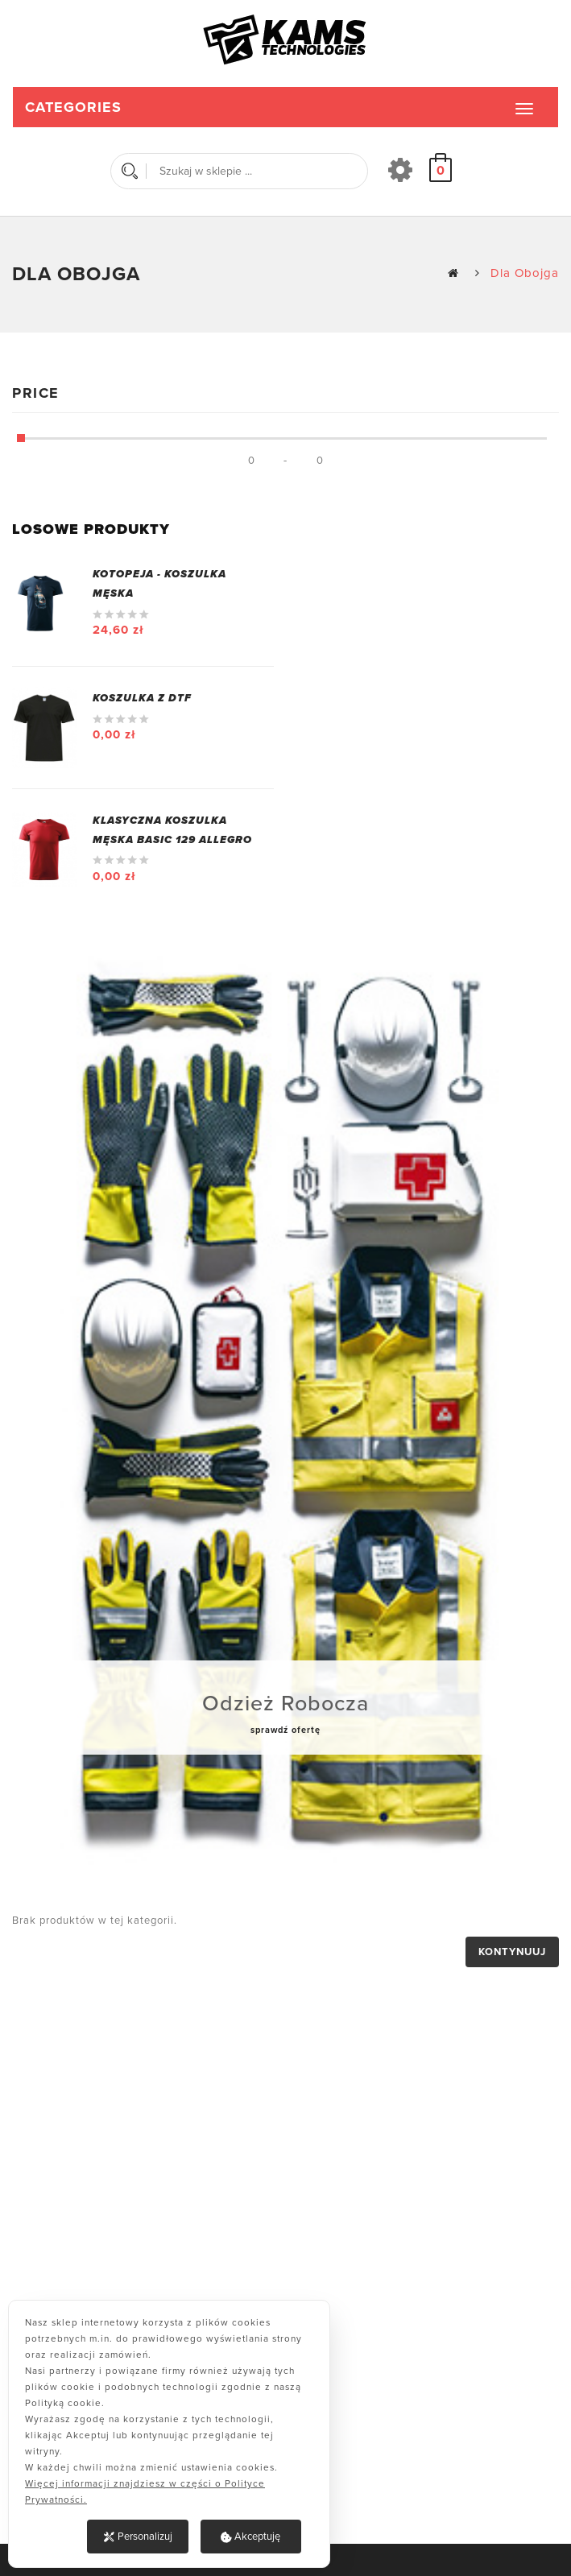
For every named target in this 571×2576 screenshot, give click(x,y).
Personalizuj (138, 2536)
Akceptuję (250, 2536)
